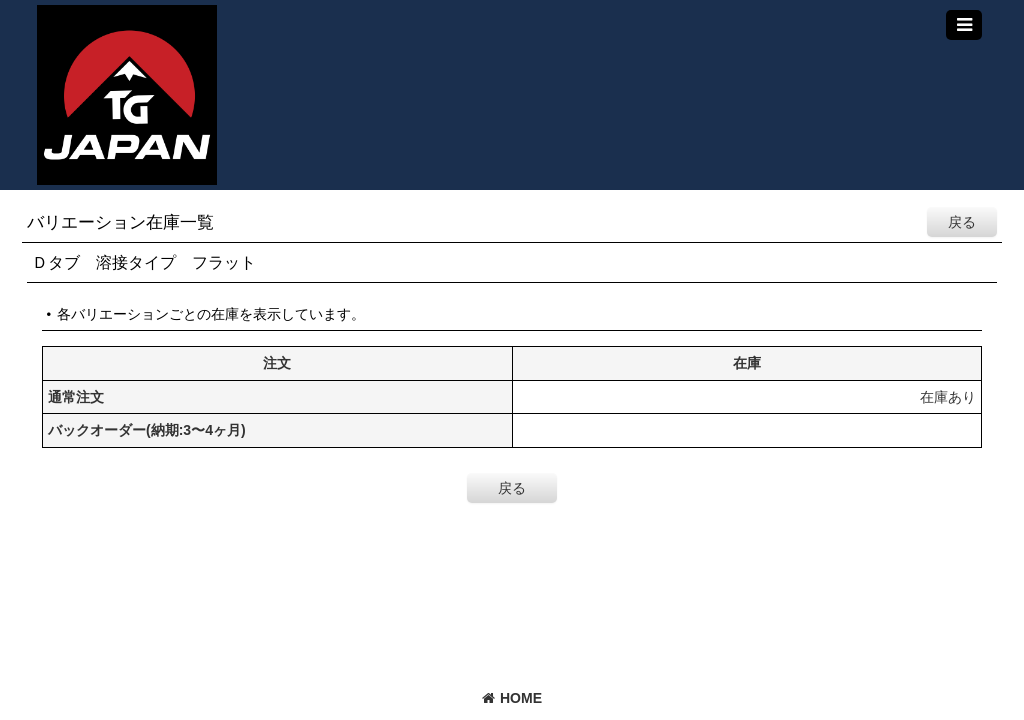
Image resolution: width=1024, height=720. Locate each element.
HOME (512, 698)
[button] (964, 25)
